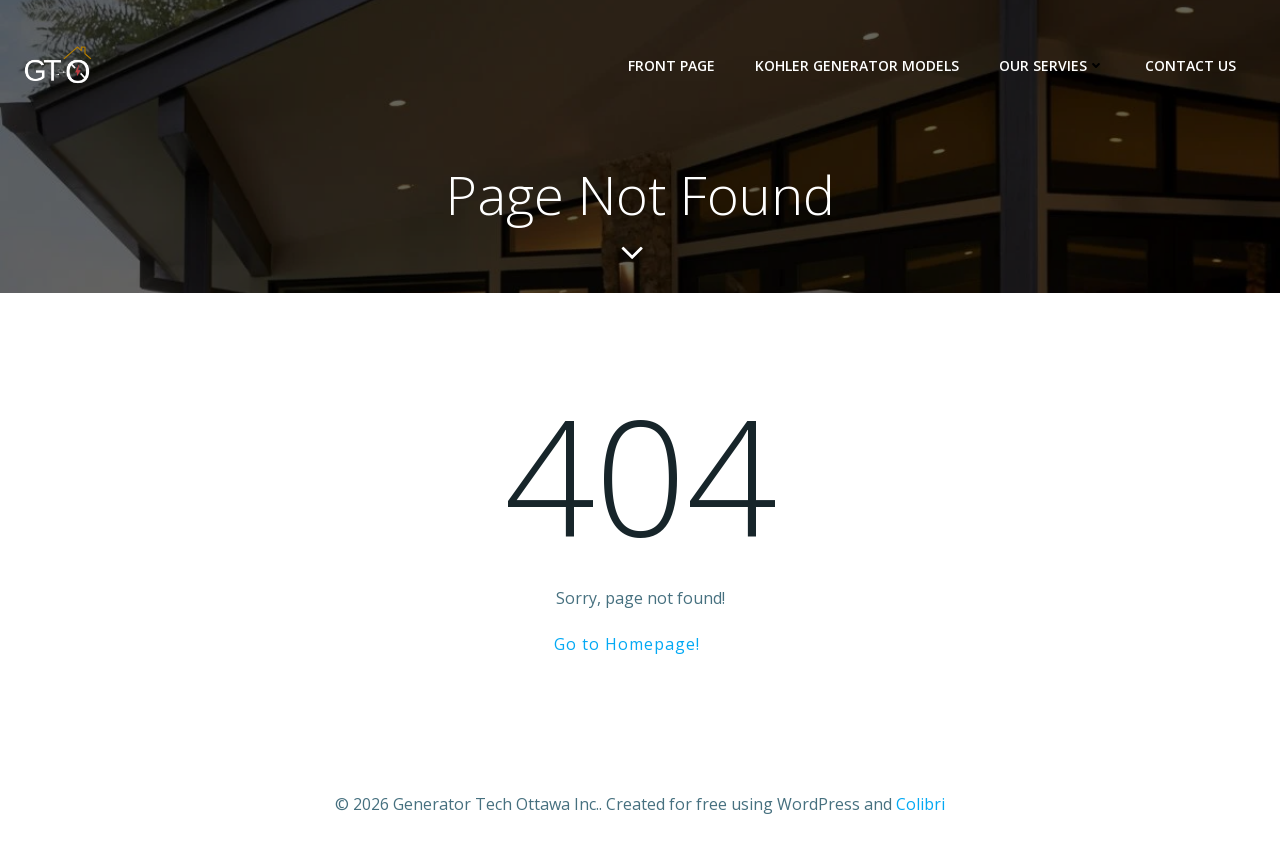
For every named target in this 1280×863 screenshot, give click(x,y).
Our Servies (1052, 65)
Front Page (671, 65)
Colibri (920, 804)
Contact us (1190, 65)
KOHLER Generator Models (857, 65)
